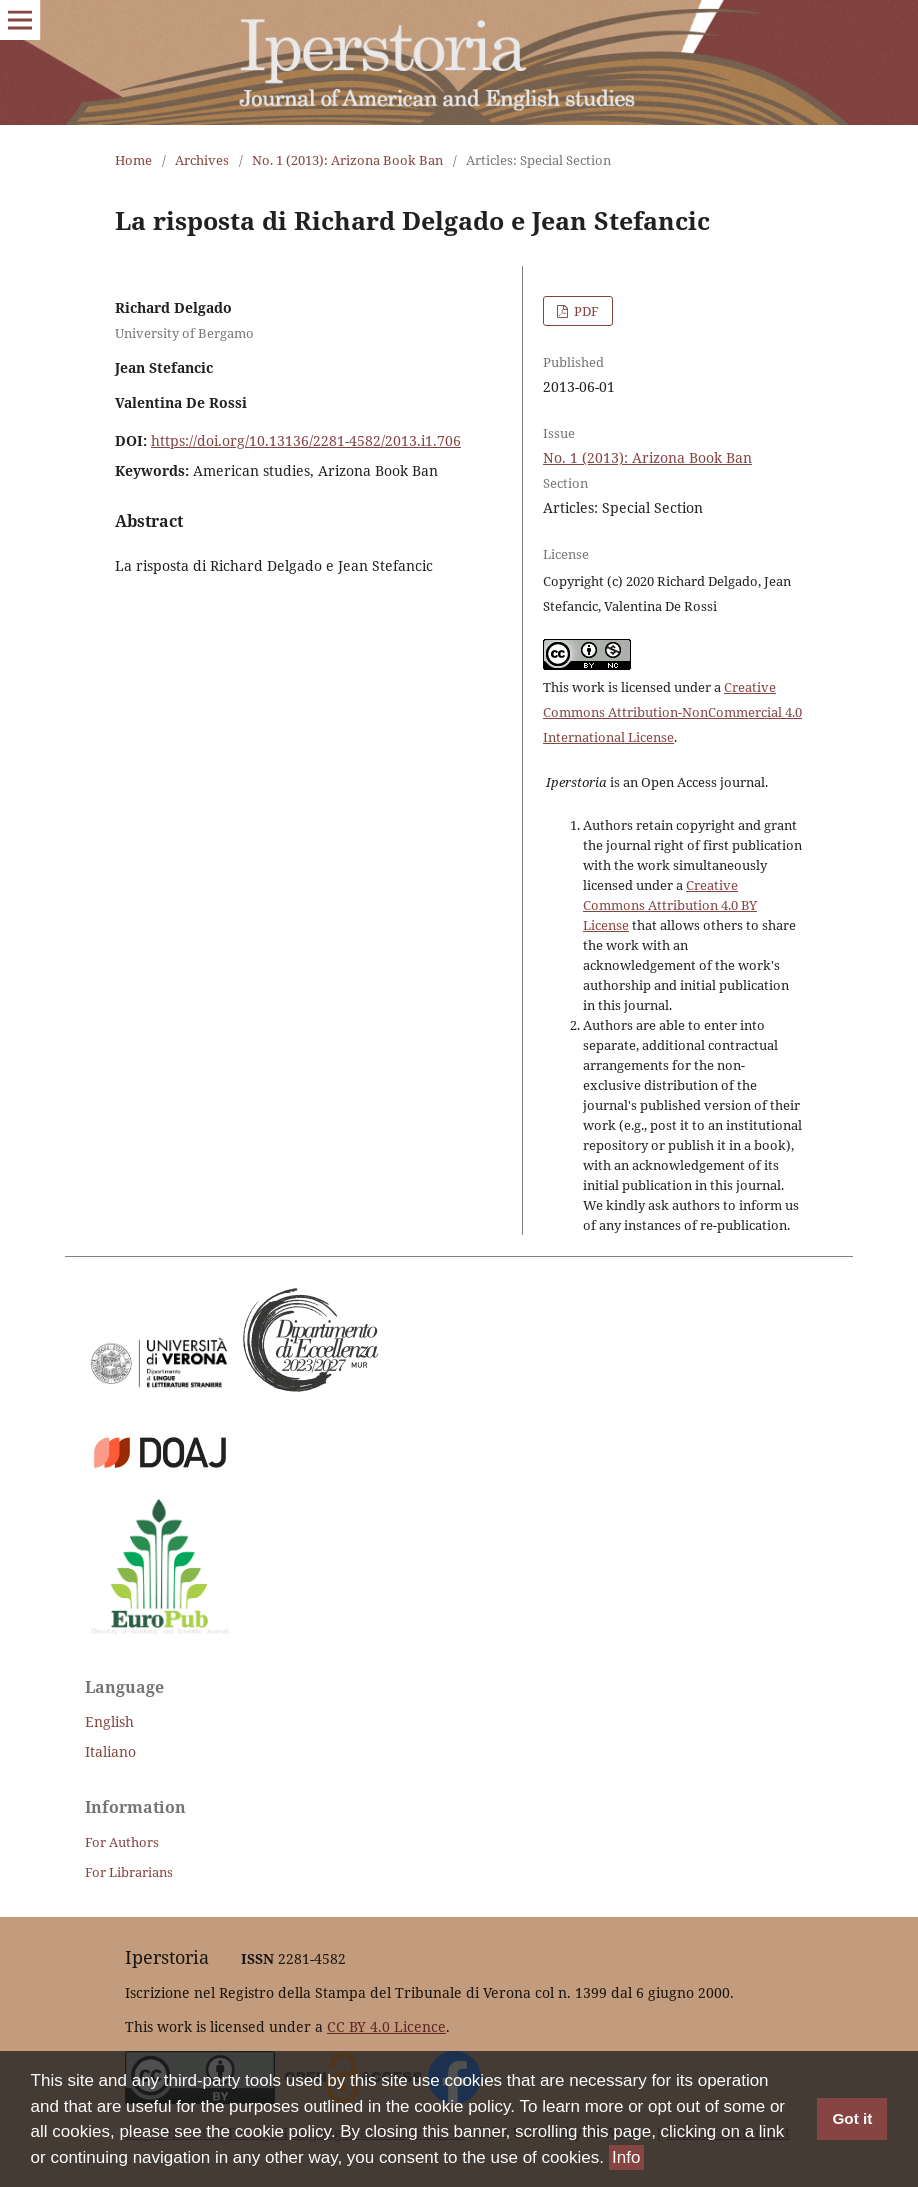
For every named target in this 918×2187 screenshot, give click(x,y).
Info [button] (626, 2157)
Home (133, 160)
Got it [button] (852, 2119)
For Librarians (129, 1872)
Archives (202, 160)
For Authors (122, 1842)
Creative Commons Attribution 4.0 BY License (670, 905)
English (109, 1721)
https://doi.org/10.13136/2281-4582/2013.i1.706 (306, 440)
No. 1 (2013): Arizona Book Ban (347, 160)
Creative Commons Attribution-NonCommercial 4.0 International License (672, 712)
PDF (585, 311)
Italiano (110, 1751)
